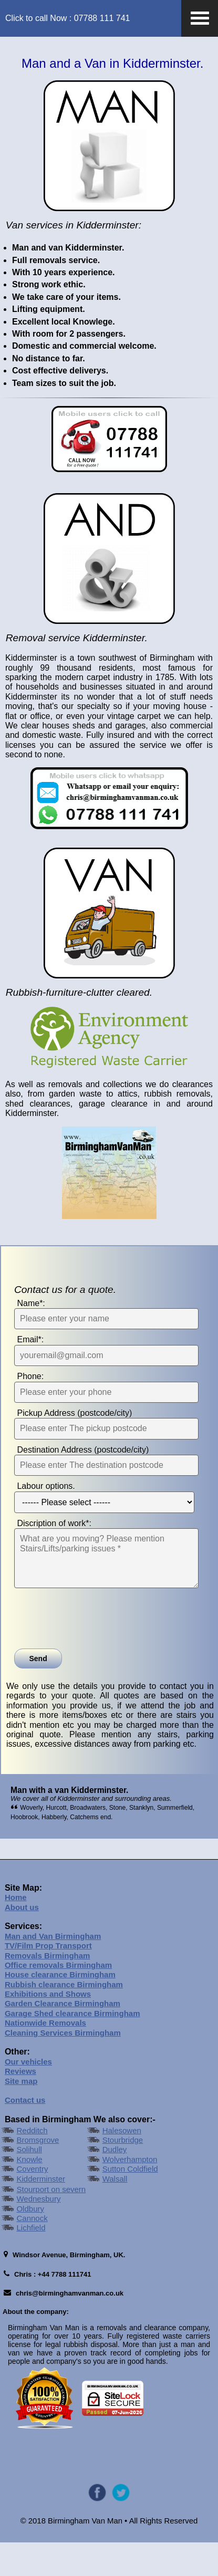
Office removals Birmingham (58, 1999)
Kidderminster (40, 2212)
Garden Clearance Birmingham (62, 2037)
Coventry (32, 2202)
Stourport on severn (51, 2223)
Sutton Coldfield (130, 2202)
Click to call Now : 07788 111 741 (67, 18)
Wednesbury (38, 2233)
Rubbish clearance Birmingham (64, 2018)
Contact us (25, 2134)
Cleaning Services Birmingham (63, 2066)
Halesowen (121, 2164)
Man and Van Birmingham (53, 1970)
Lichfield (30, 2262)
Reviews (20, 2105)
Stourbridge (122, 2174)
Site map (21, 2115)
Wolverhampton (130, 2193)
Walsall (115, 2212)
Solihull (28, 2183)
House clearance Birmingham (60, 2009)
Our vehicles (28, 2095)
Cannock (31, 2252)
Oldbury (30, 2242)
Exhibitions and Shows (48, 2028)
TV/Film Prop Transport (48, 1979)
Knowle (29, 2193)
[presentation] (94, 1652)
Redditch (31, 2164)
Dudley (114, 2183)
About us (22, 1941)
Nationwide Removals (45, 2057)
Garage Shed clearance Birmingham (72, 2047)
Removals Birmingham (47, 1989)
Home (16, 1931)
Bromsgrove (37, 2174)
